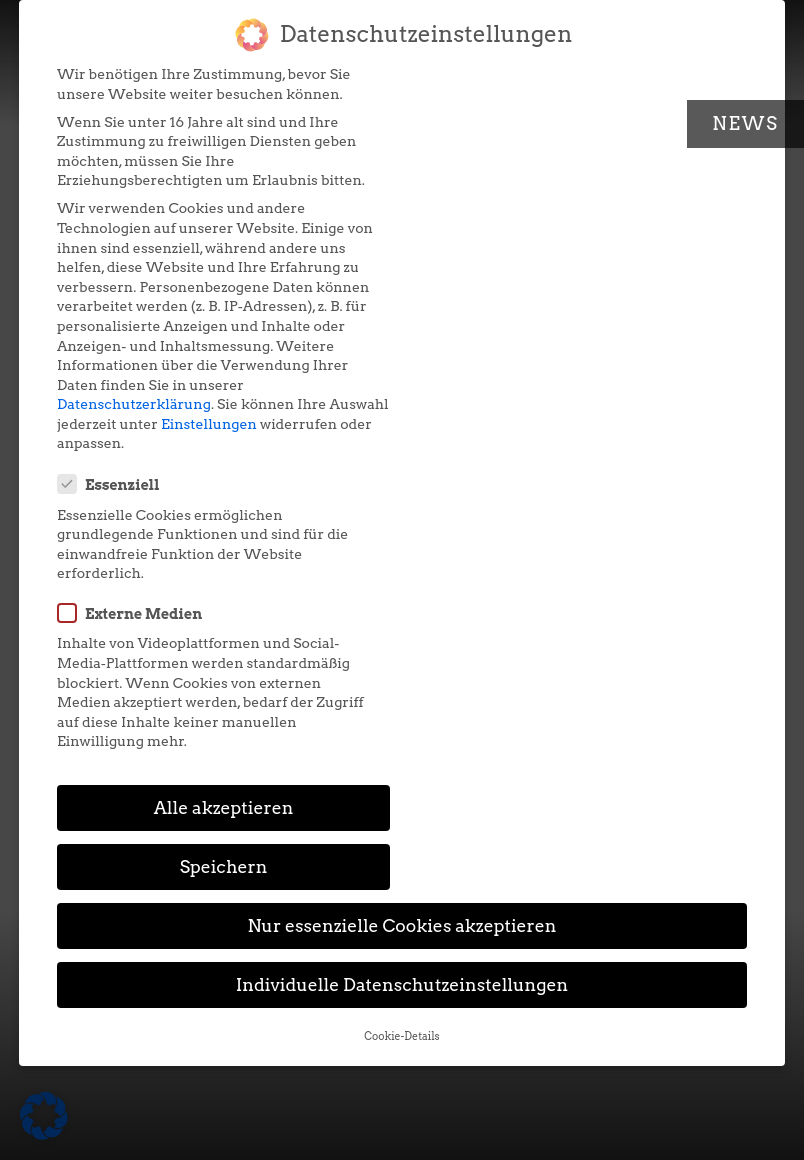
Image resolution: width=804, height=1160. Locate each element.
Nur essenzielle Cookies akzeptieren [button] (401, 549)
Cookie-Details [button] (401, 659)
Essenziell (475, 85)
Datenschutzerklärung (134, 404)
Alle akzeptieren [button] (222, 489)
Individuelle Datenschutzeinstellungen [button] (402, 608)
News (745, 123)
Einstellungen (271, 424)
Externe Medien (496, 213)
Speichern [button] (582, 489)
